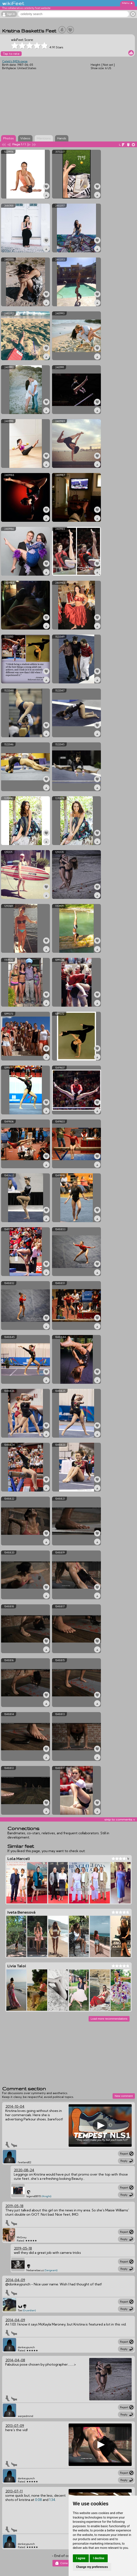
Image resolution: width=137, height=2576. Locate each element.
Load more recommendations (109, 2018)
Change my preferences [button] (92, 2567)
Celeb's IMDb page (15, 61)
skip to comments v (119, 1819)
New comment (124, 2095)
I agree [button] (80, 2558)
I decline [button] (98, 2558)
